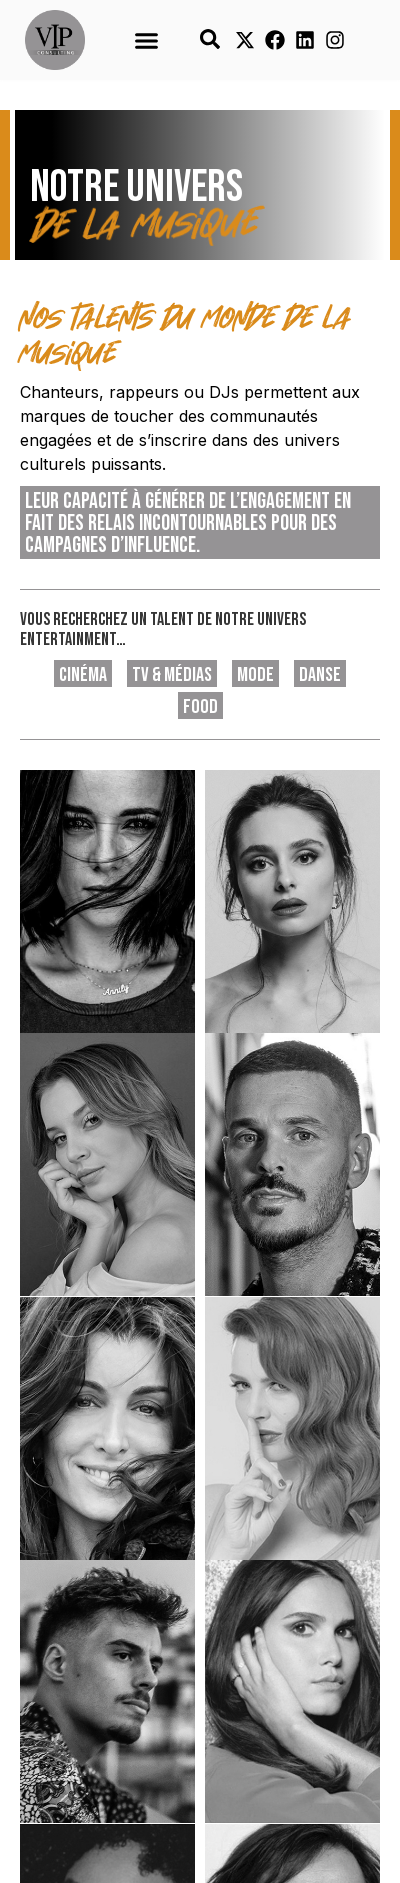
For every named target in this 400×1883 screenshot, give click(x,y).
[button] (146, 40)
